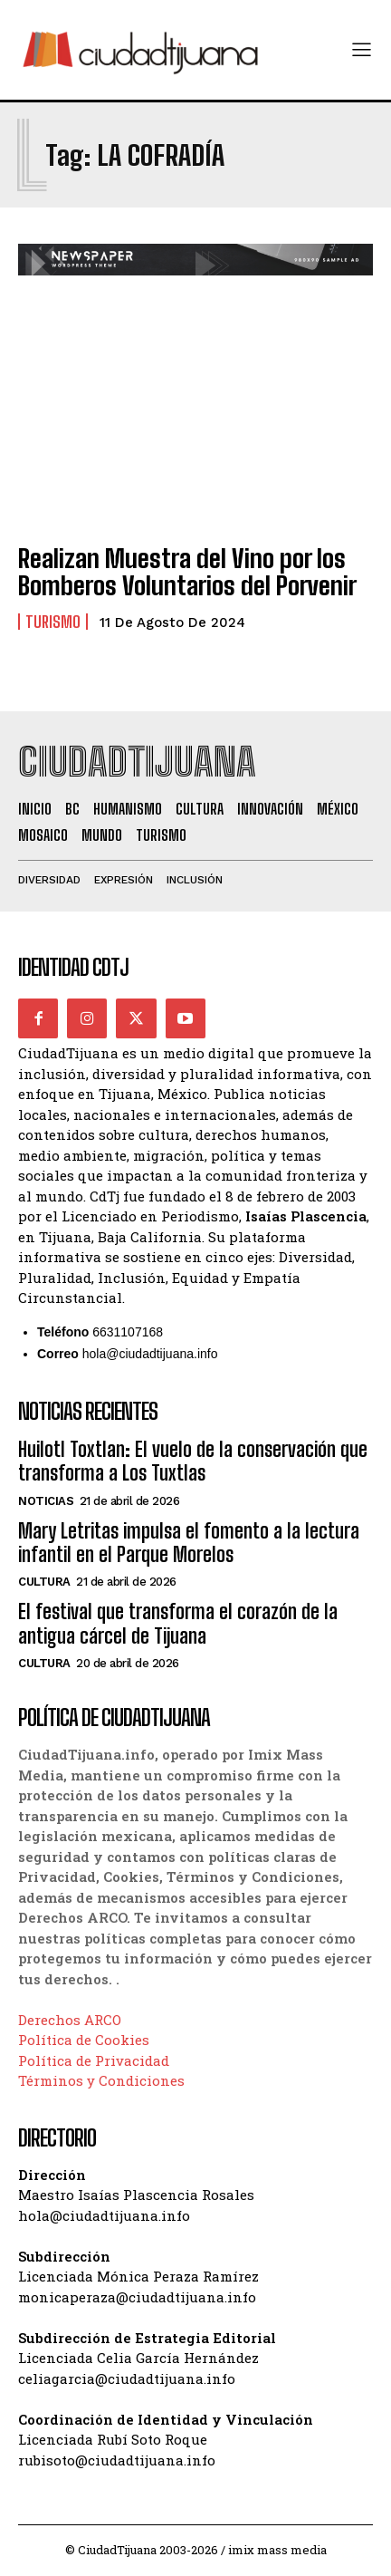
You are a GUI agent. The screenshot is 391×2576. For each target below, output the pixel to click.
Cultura (44, 1581)
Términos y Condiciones (101, 2080)
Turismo (53, 621)
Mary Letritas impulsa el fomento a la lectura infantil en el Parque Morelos (188, 1543)
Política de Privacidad (93, 2060)
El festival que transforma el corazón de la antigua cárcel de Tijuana (178, 1623)
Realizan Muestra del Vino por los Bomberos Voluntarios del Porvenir (187, 572)
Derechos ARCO (69, 2020)
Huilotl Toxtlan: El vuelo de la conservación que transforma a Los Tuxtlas (192, 1461)
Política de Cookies (83, 2040)
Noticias (45, 1501)
